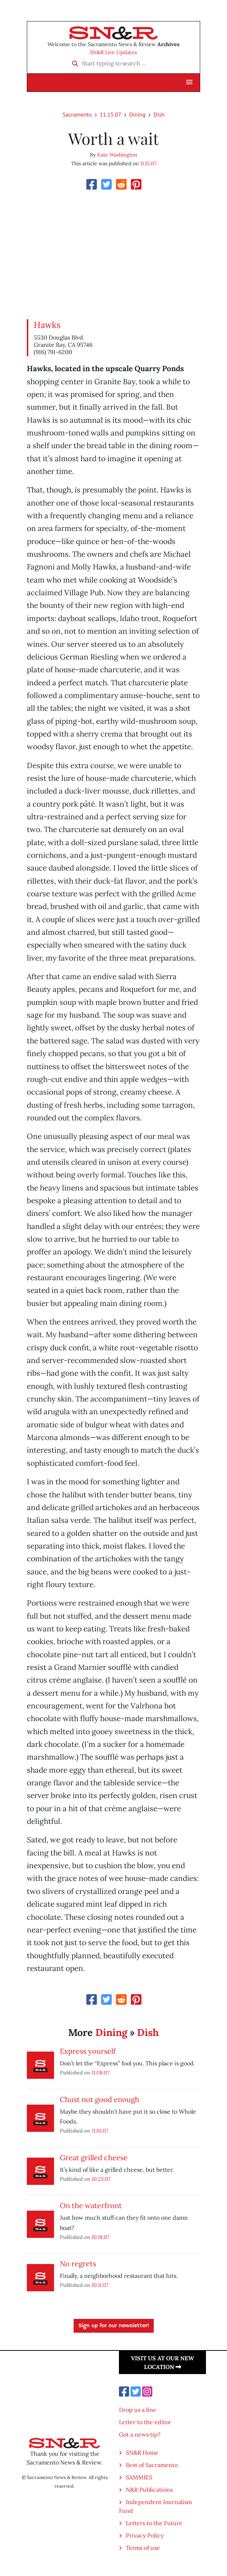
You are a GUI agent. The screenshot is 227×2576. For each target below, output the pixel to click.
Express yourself (88, 2051)
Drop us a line (137, 2409)
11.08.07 (101, 2072)
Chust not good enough (99, 2099)
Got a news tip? (140, 2434)
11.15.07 (110, 114)
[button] (189, 82)
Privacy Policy (145, 2535)
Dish (158, 114)
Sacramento (77, 114)
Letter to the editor (145, 2422)
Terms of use (143, 2547)
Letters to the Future (154, 2523)
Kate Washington (117, 154)
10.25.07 (101, 2178)
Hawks (47, 324)
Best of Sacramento (152, 2465)
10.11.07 (100, 2284)
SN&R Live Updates (113, 52)
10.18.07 (101, 2237)
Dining (137, 114)
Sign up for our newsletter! (113, 2325)
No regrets (78, 2263)
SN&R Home (142, 2452)
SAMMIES (139, 2477)
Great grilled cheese (94, 2157)
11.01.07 (100, 2130)
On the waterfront (91, 2205)
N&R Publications (149, 2489)
